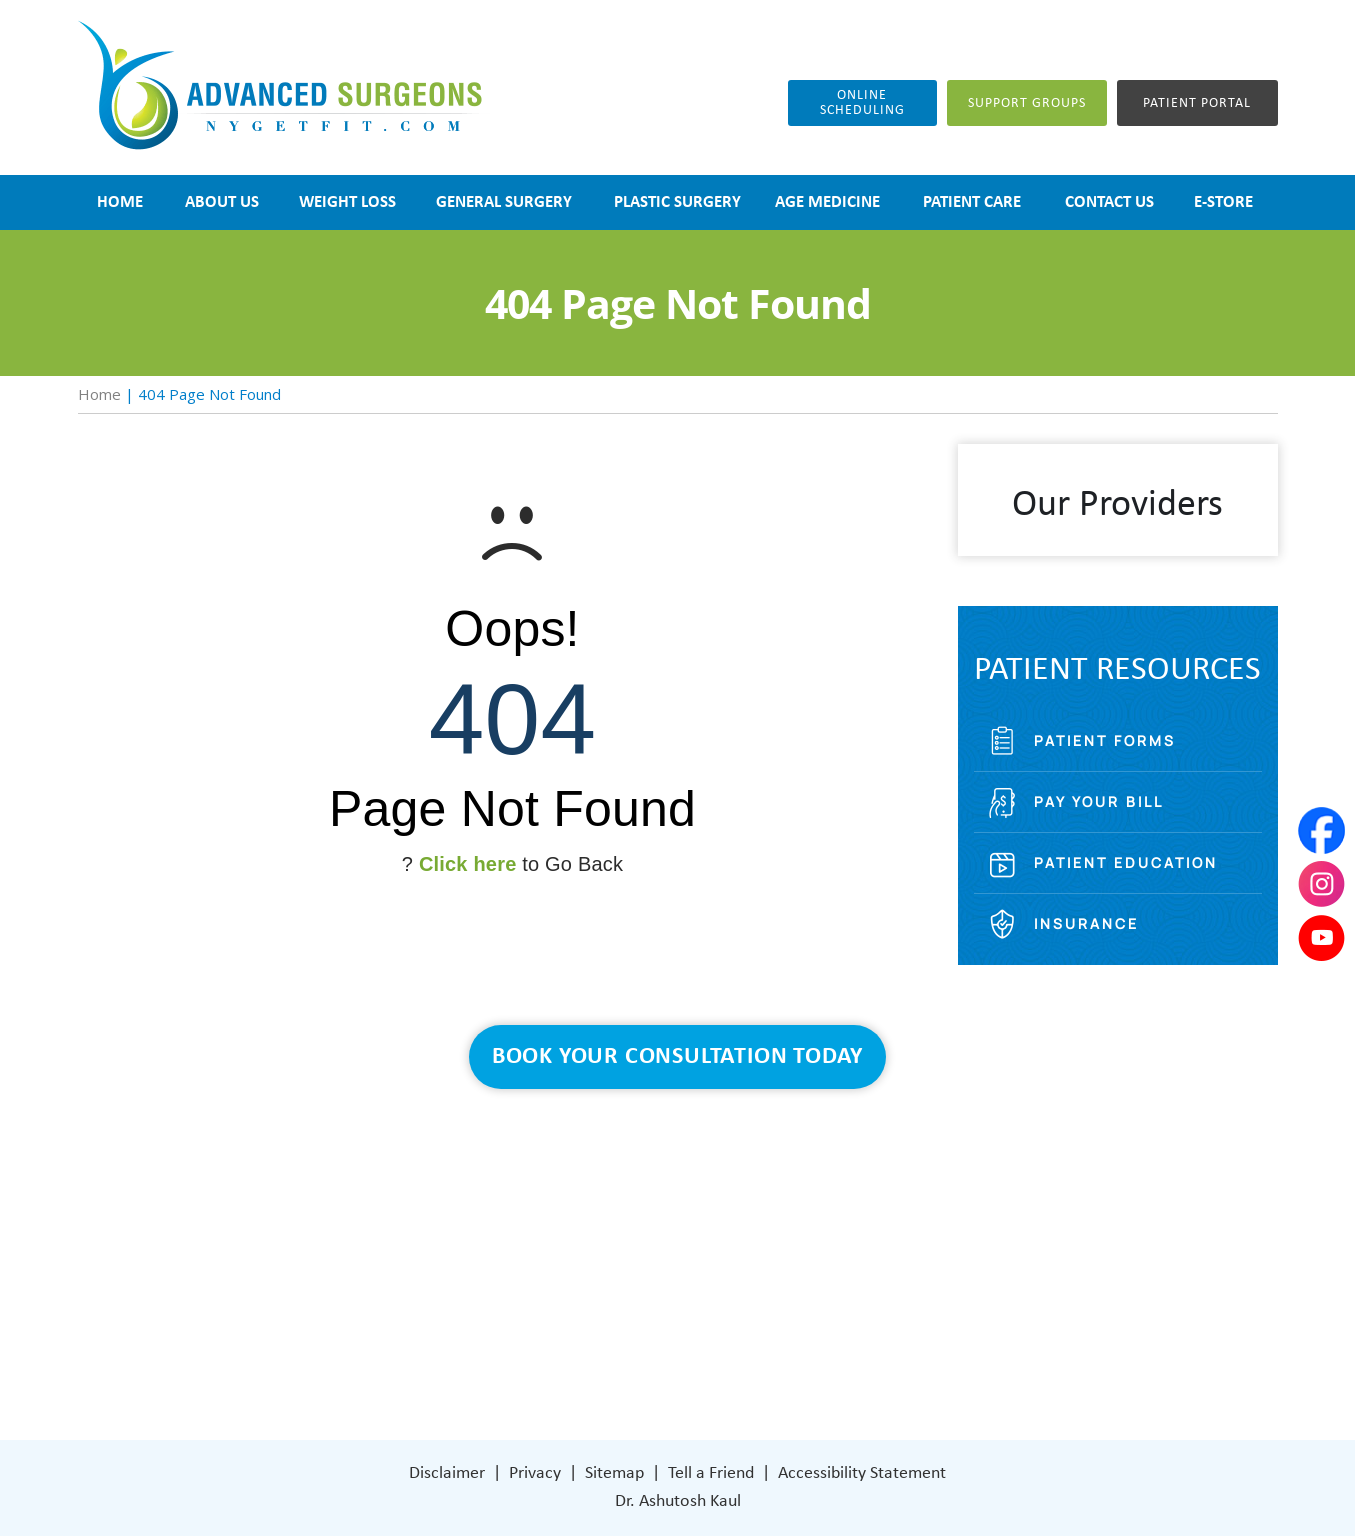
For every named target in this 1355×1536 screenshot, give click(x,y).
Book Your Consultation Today (677, 1057)
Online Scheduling (862, 103)
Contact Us (538, 1346)
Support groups (1027, 103)
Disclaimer (447, 1473)
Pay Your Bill (1099, 801)
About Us (531, 1196)
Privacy (535, 1473)
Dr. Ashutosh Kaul (678, 1501)
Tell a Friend (711, 1473)
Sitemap (614, 1473)
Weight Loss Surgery (570, 1226)
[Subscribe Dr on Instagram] (800, 1346)
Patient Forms (1105, 740)
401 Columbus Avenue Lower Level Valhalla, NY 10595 (848, 1274)
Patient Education (1126, 862)
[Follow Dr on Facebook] (758, 1346)
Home (99, 394)
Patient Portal (1197, 103)
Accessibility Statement (862, 1473)
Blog (514, 1286)
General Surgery (555, 1256)
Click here (468, 864)
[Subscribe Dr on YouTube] (843, 1346)
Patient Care (543, 1316)
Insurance (1086, 923)
